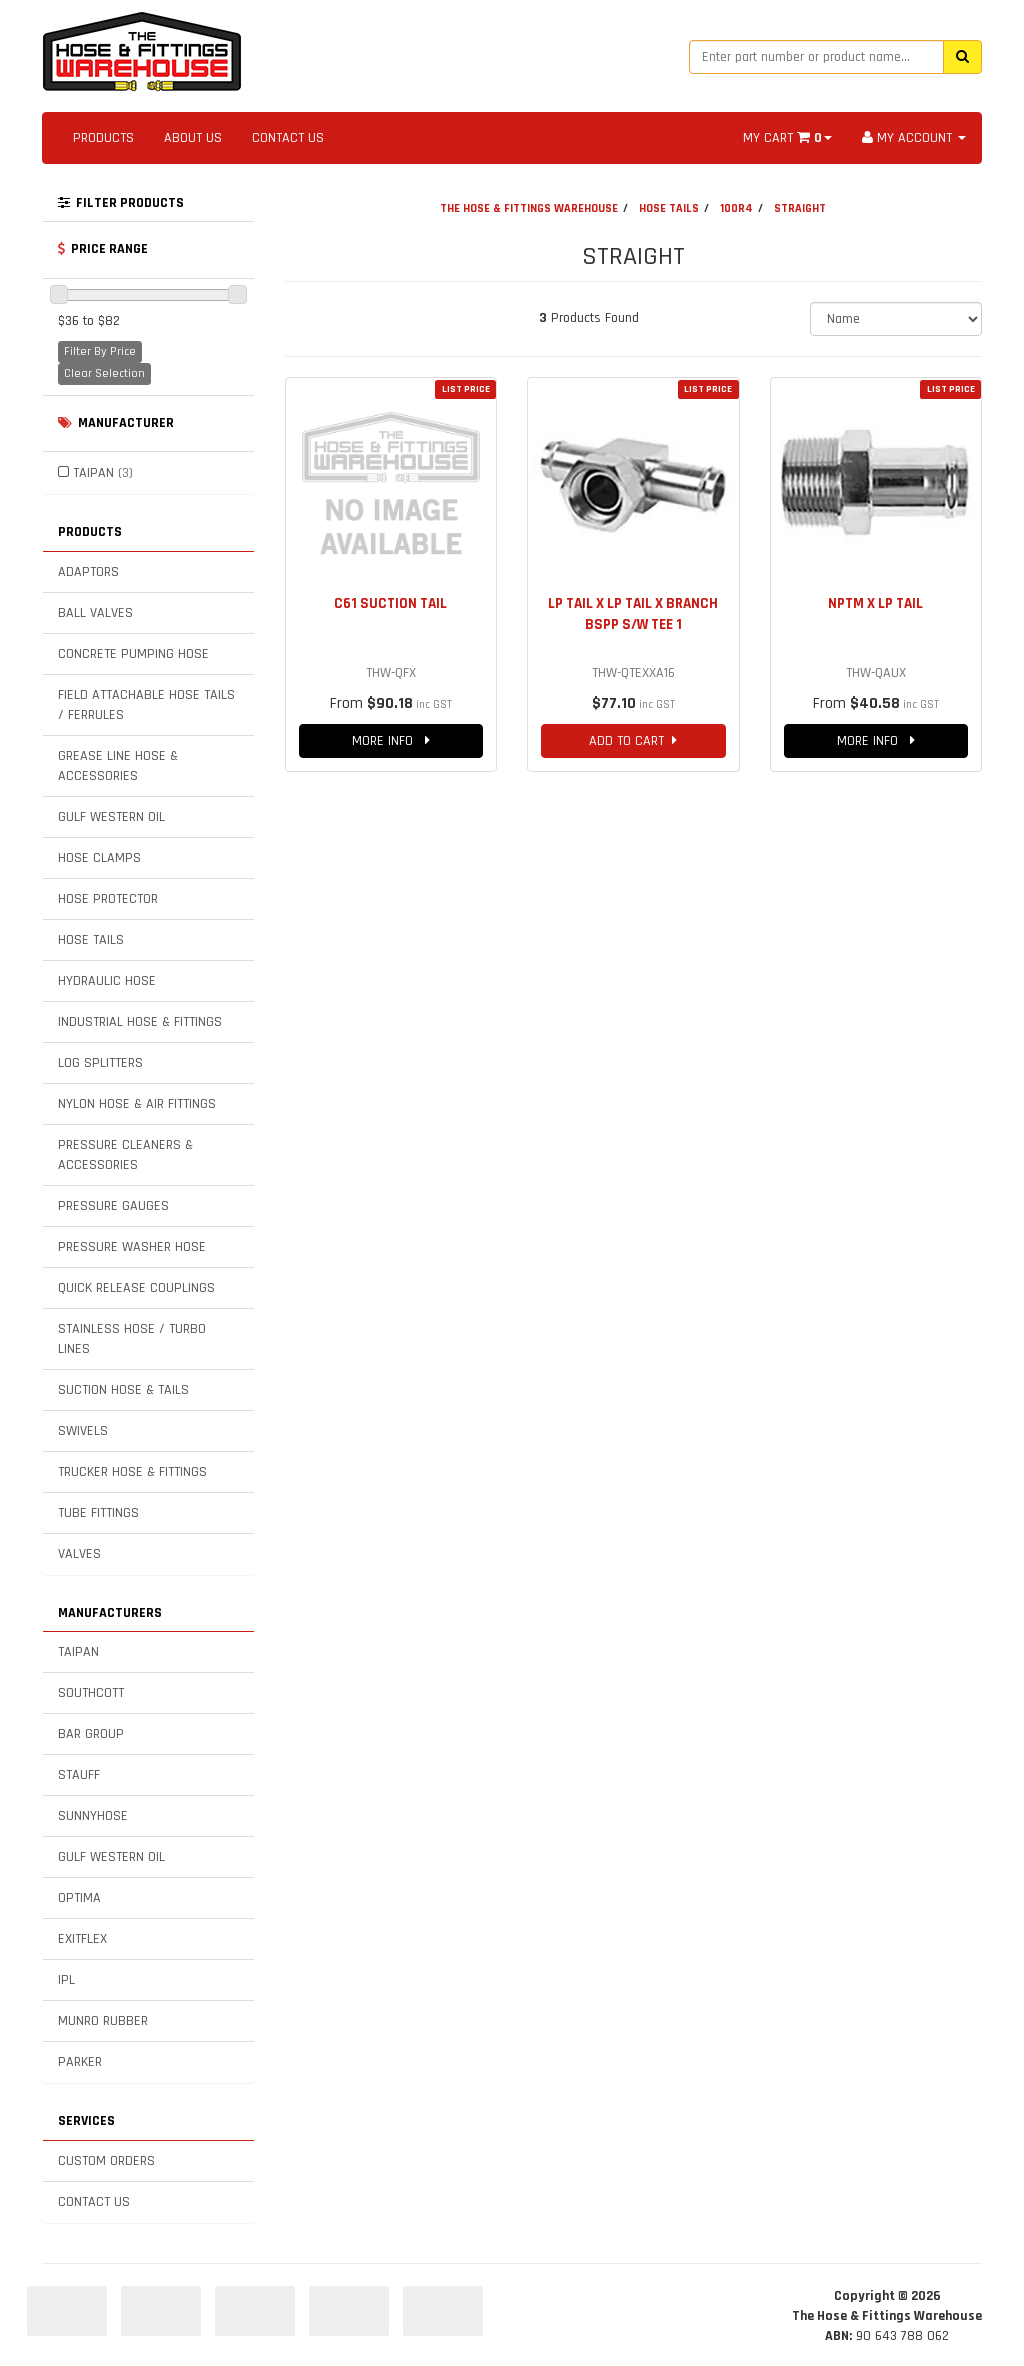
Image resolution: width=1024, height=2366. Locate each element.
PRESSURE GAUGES (113, 1206)
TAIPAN (103, 473)
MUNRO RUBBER (103, 2021)
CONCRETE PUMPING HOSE (133, 654)
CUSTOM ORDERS (106, 2161)
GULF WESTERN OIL (111, 817)
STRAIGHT (800, 208)
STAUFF (79, 1775)
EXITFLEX (82, 1939)
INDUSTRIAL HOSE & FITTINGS (140, 1022)
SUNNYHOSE (93, 1816)
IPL (66, 1980)
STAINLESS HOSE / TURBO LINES (132, 1339)
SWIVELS (83, 1431)
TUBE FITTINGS (98, 1513)
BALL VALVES (95, 613)
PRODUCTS (103, 138)
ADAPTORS (88, 572)
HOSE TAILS (91, 940)
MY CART (787, 138)
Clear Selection (104, 373)
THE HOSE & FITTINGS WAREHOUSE (529, 208)
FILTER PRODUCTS (121, 203)
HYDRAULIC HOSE (107, 981)
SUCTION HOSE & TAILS (123, 1390)
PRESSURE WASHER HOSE (132, 1247)
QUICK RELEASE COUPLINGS (136, 1288)
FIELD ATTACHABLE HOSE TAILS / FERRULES (146, 705)
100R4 (736, 208)
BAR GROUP (91, 1734)
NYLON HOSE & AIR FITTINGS (137, 1104)
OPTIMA (79, 1898)
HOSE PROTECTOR (108, 899)
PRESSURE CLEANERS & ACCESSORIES (125, 1155)
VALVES (79, 1554)
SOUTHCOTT (91, 1693)
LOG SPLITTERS (100, 1063)
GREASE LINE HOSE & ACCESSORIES (118, 766)
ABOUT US (193, 138)
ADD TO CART (633, 741)
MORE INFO (391, 741)
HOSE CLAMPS (99, 858)
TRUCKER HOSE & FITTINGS (132, 1472)
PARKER (80, 2062)
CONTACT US (288, 138)
